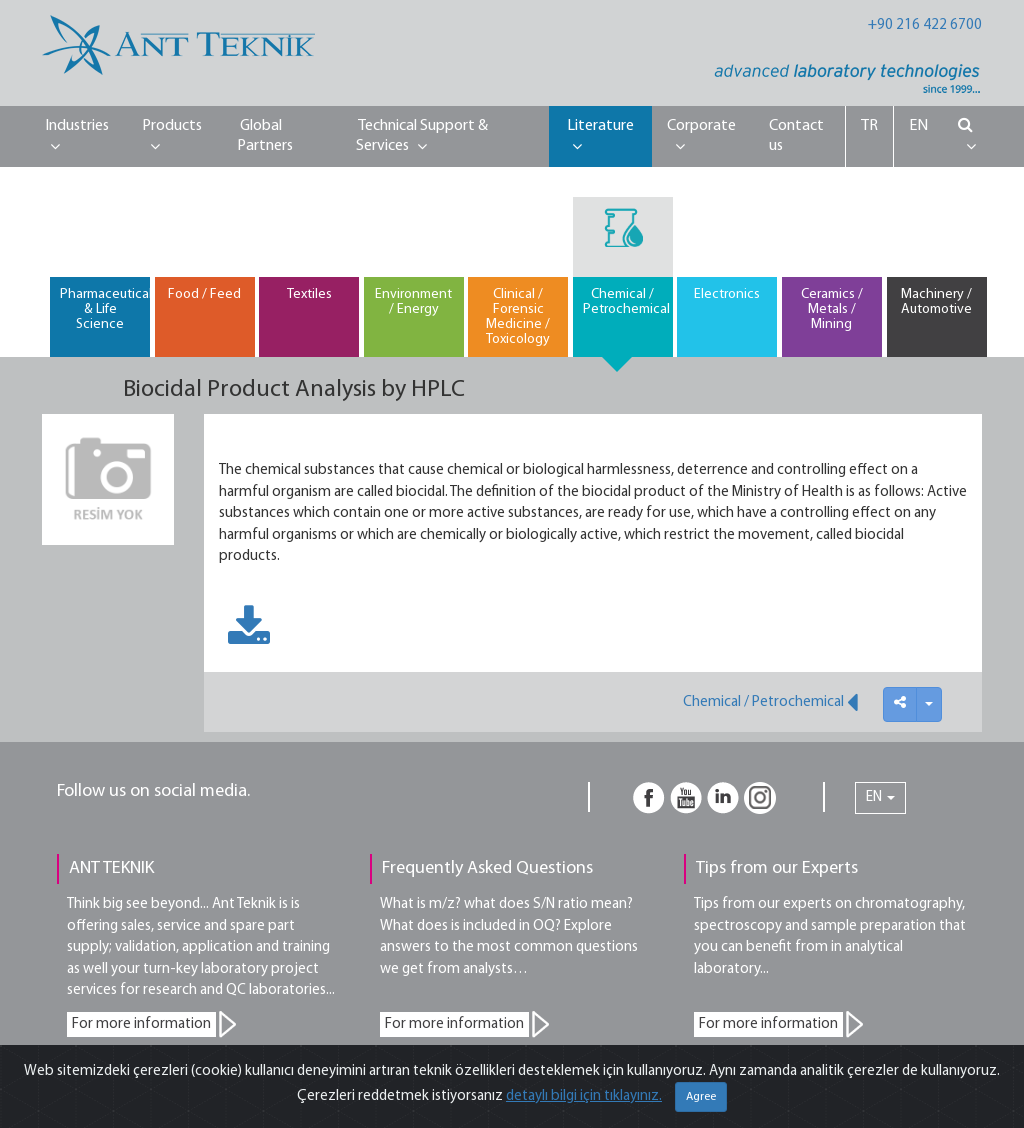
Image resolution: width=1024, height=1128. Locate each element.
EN (918, 126)
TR (869, 126)
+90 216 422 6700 (925, 25)
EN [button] (880, 797)
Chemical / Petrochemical (770, 702)
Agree (701, 1097)
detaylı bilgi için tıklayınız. (584, 1096)
